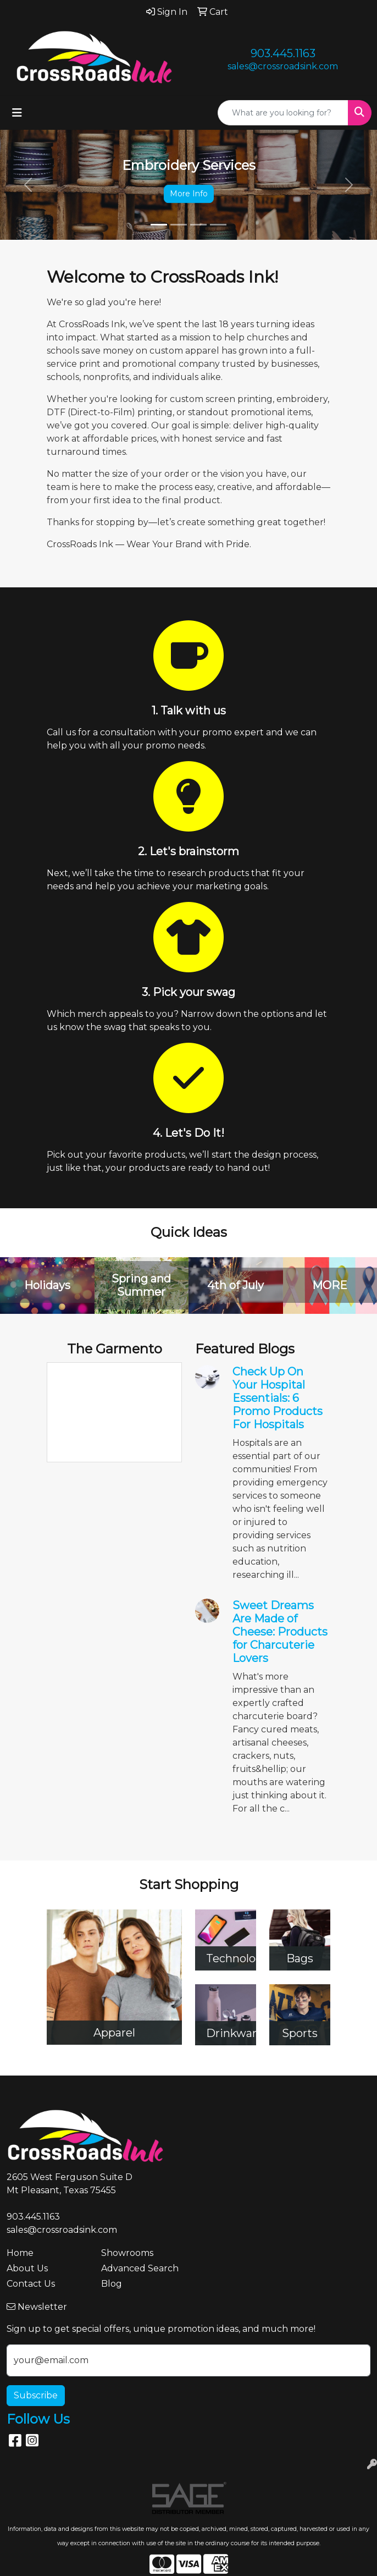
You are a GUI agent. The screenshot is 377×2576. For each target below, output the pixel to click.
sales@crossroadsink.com (283, 66)
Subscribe (36, 2395)
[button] (28, 185)
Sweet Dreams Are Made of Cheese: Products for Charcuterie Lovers (280, 1632)
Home (20, 2253)
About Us (27, 2268)
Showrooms (127, 2253)
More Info (189, 194)
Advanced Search (140, 2268)
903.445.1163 (283, 53)
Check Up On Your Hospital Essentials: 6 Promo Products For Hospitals (277, 1398)
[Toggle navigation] (17, 112)
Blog (111, 2283)
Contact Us (31, 2283)
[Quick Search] (283, 112)
